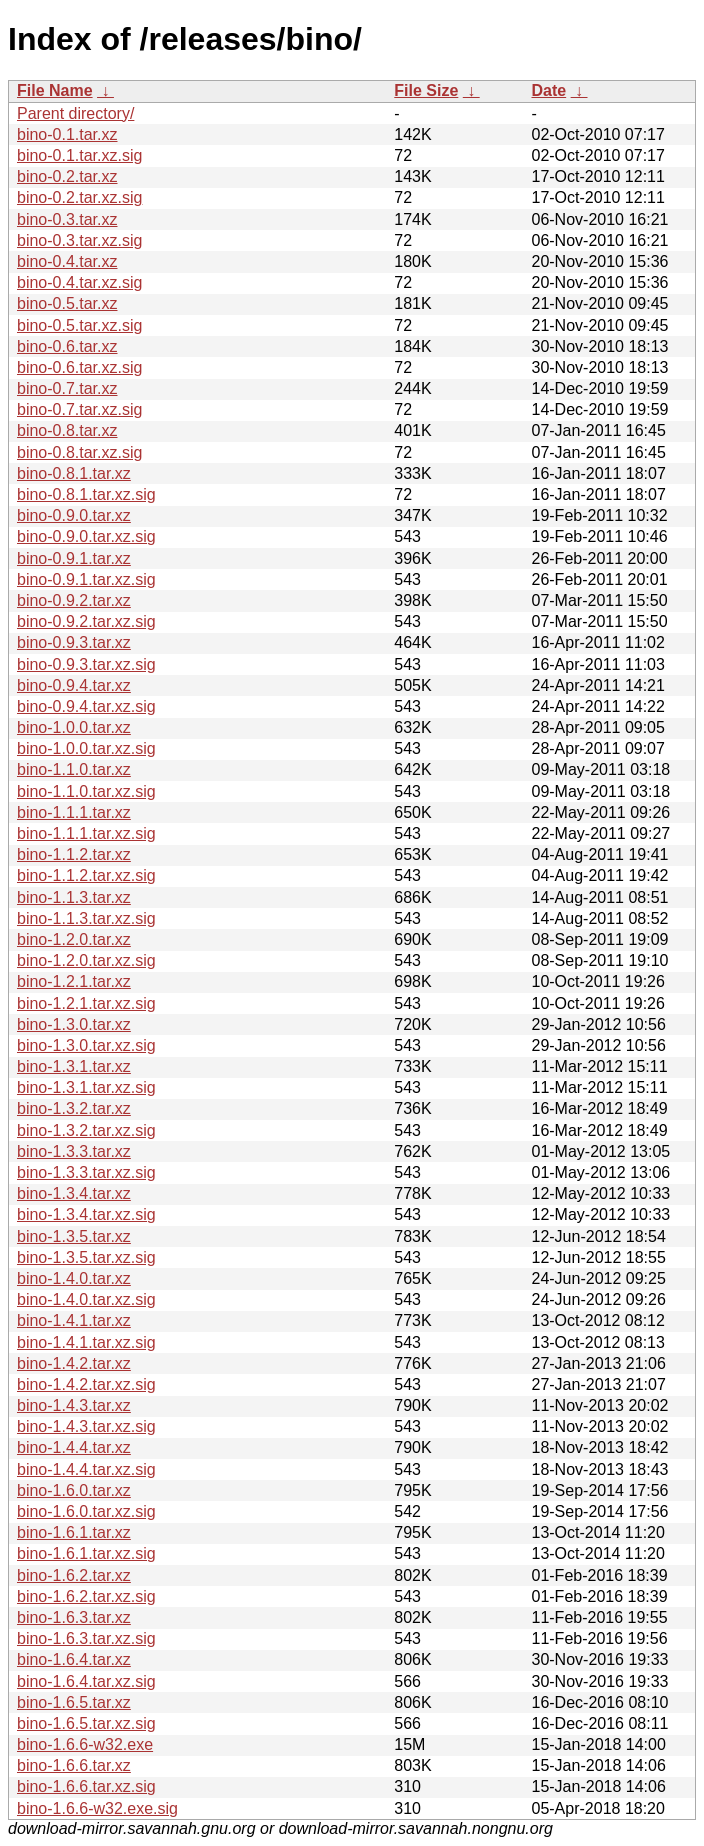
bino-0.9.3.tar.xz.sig (86, 664)
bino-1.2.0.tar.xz (74, 939)
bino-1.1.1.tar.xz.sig (86, 833)
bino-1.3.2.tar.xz (74, 1108)
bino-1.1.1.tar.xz (74, 812)
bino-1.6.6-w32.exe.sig (97, 1808)
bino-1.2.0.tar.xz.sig (86, 960)
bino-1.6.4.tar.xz (74, 1659)
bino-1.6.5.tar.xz (74, 1702)
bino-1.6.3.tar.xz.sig (86, 1638)
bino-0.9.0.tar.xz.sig (86, 536)
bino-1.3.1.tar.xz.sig (86, 1087)
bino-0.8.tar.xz (67, 430)
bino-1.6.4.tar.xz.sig (86, 1681)
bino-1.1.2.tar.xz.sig (86, 875)
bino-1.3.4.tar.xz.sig (86, 1214)
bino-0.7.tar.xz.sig (79, 409)
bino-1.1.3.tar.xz (74, 897)
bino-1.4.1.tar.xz (74, 1320)
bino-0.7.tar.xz (67, 388)
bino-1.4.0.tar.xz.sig (86, 1299)
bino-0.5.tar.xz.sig (79, 325)
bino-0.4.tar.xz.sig (79, 282)
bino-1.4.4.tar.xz (74, 1447)
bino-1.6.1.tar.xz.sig (86, 1553)
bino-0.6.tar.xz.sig (79, 367)
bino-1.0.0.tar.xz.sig (86, 748)
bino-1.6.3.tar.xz (74, 1617)
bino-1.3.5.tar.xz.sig (86, 1257)
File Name (55, 90)
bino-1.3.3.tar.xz (74, 1151)
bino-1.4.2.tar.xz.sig (86, 1384)
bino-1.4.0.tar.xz (74, 1278)
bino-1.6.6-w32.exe (85, 1744)
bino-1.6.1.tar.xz (74, 1532)
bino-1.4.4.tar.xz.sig (86, 1469)
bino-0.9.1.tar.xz (74, 558)
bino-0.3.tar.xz (67, 219)
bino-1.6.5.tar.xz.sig (86, 1723)
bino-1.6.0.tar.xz (74, 1490)
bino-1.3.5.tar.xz (74, 1236)
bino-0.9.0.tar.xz (74, 515)
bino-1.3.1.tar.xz (74, 1066)
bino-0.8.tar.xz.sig (79, 452)
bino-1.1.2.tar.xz (74, 854)
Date (548, 90)
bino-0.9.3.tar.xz (74, 642)
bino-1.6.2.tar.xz (74, 1575)
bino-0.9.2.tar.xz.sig (86, 621)
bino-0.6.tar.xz (67, 346)
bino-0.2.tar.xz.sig (79, 197)
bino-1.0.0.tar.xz (74, 727)
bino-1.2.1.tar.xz (74, 981)
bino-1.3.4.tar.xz (74, 1193)
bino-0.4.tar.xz (67, 261)
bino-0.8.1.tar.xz (74, 473)
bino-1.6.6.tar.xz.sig (86, 1786)
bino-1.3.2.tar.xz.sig (86, 1130)
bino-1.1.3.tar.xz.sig (86, 918)
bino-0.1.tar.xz (67, 134)
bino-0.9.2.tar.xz (74, 600)
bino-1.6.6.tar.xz (74, 1765)
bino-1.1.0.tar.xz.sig (86, 791)
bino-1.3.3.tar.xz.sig (86, 1172)
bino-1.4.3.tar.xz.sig (86, 1426)
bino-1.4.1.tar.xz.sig (86, 1342)
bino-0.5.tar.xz (67, 303)
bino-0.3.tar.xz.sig (79, 240)
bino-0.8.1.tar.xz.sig (86, 494)
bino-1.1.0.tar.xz (74, 769)
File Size (426, 90)
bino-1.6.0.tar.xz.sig (86, 1511)
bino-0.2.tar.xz (67, 176)
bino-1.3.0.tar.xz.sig (86, 1045)
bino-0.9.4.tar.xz (74, 685)
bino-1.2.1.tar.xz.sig (86, 1003)
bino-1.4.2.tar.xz (74, 1363)
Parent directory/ (75, 113)
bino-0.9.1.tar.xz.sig (86, 579)
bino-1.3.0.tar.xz (74, 1024)
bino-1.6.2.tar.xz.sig (86, 1596)
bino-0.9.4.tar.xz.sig (86, 706)
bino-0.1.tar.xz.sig (79, 155)
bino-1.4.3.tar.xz (74, 1405)
